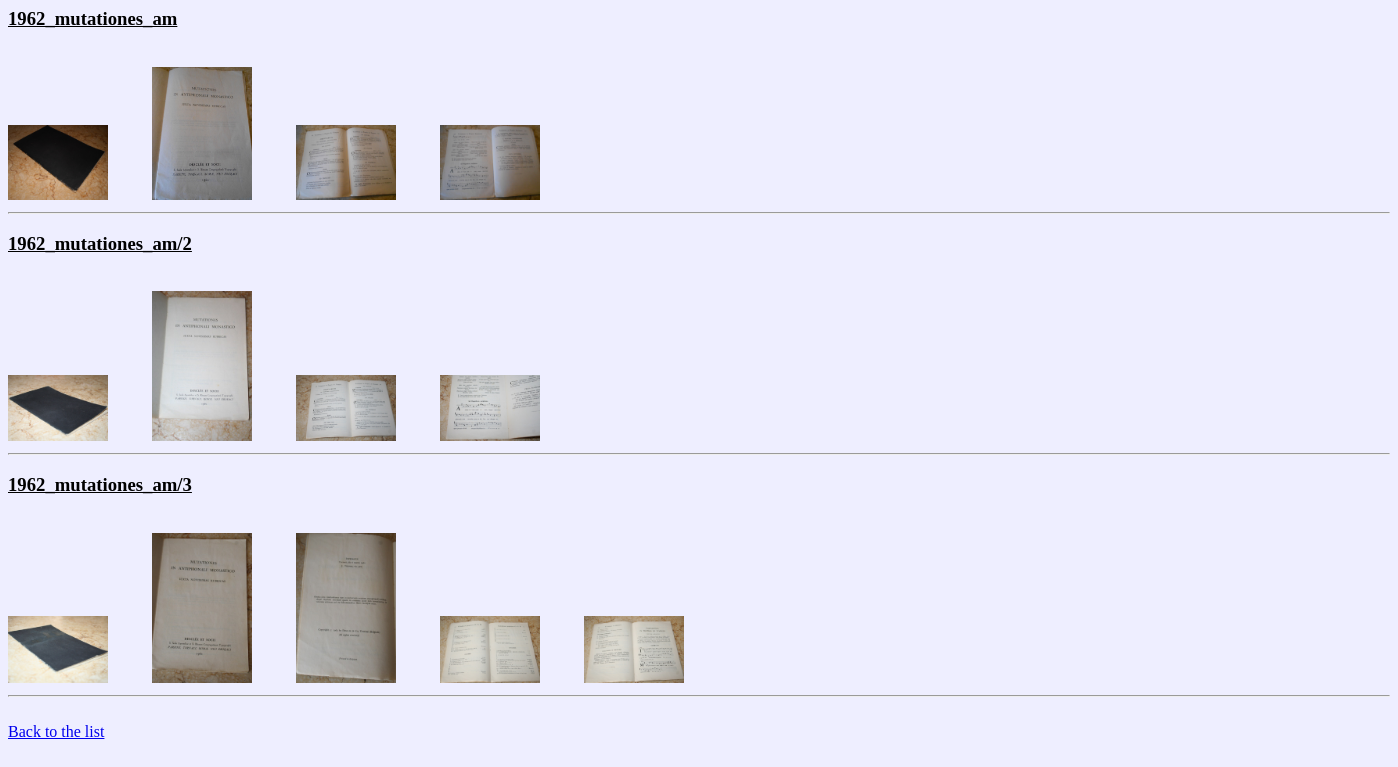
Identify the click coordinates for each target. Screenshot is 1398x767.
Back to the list (56, 731)
